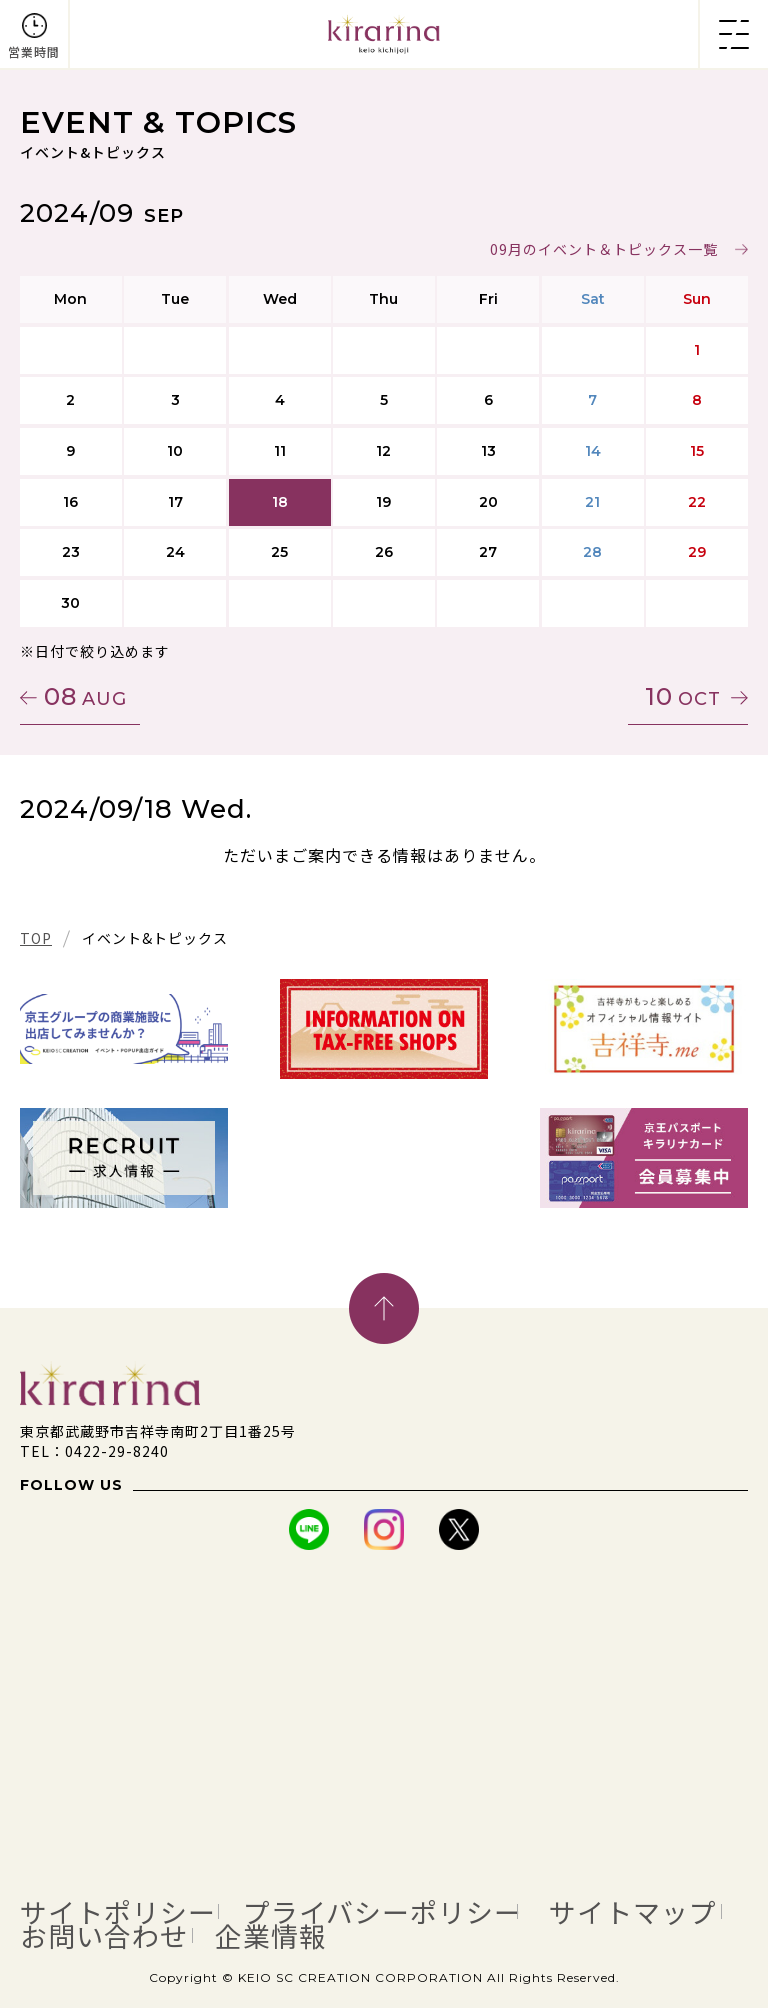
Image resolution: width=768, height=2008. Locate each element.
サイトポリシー (118, 1912)
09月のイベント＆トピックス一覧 (604, 249)
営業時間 (34, 51)
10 (683, 696)
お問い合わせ (104, 1936)
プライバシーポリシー (382, 1912)
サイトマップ (633, 1912)
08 (85, 696)
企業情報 (271, 1936)
